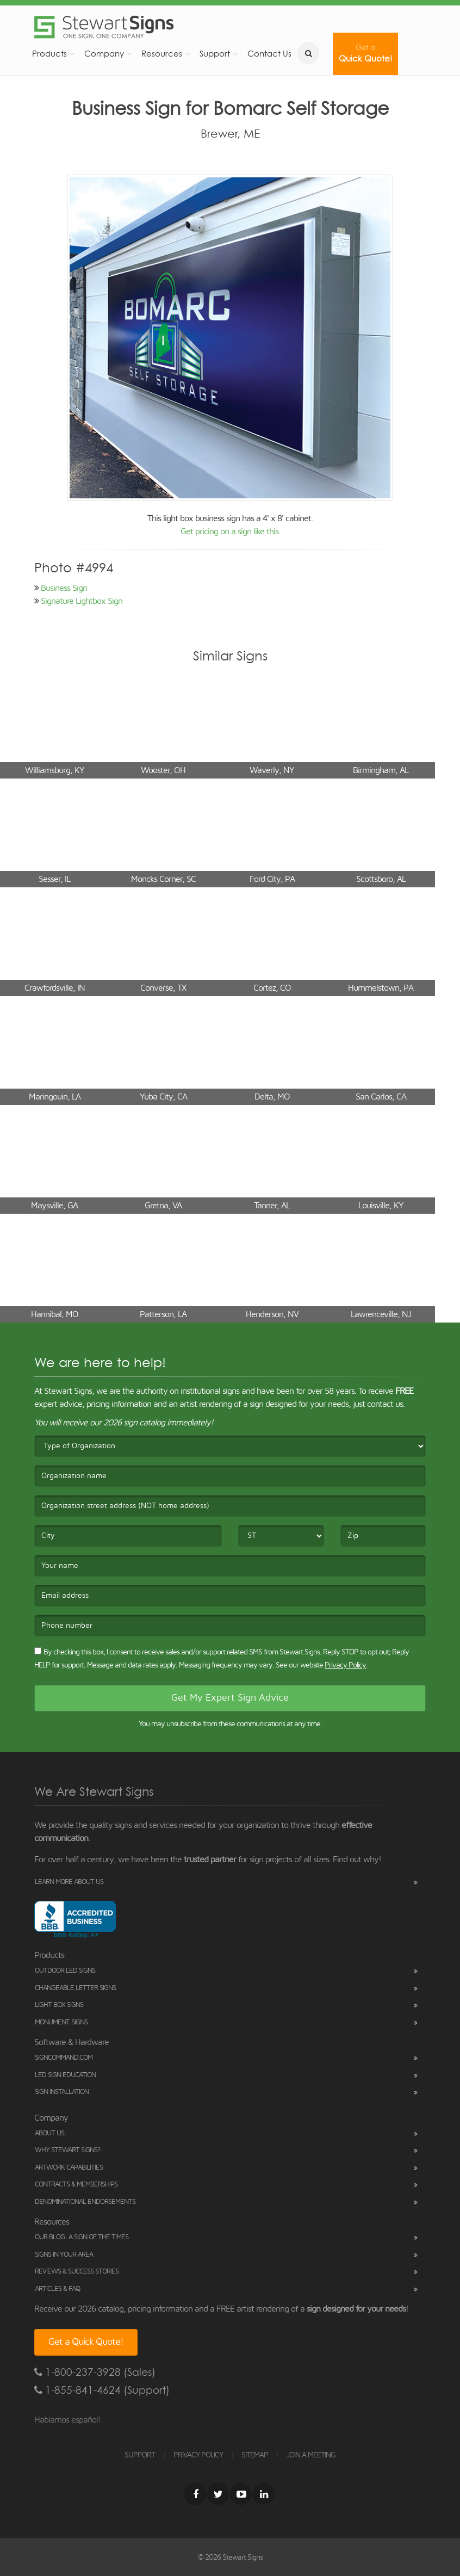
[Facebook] (195, 2494)
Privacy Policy (345, 1665)
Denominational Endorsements (85, 2202)
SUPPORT (140, 2455)
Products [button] (49, 53)
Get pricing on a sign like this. (230, 531)
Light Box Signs (59, 2005)
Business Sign (64, 588)
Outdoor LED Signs (65, 1970)
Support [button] (215, 53)
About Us (49, 2133)
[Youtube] (241, 2494)
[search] (308, 53)
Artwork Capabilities (69, 2167)
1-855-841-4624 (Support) (102, 2390)
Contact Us (269, 53)
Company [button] (104, 53)
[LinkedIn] (264, 2494)
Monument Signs (61, 2022)
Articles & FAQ (57, 2289)
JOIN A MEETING (311, 2455)
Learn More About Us (69, 1882)
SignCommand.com (63, 2057)
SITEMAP (254, 2455)
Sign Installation (62, 2092)
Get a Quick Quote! (85, 2342)
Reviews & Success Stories (77, 2271)
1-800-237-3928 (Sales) (95, 2372)
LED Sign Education (65, 2075)
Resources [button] (161, 53)
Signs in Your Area (64, 2254)
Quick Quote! (365, 54)
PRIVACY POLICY (198, 2455)
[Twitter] (218, 2494)
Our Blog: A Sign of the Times (81, 2237)
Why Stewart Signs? (67, 2150)
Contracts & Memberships (76, 2184)
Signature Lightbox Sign (81, 601)
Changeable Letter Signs (75, 1988)
